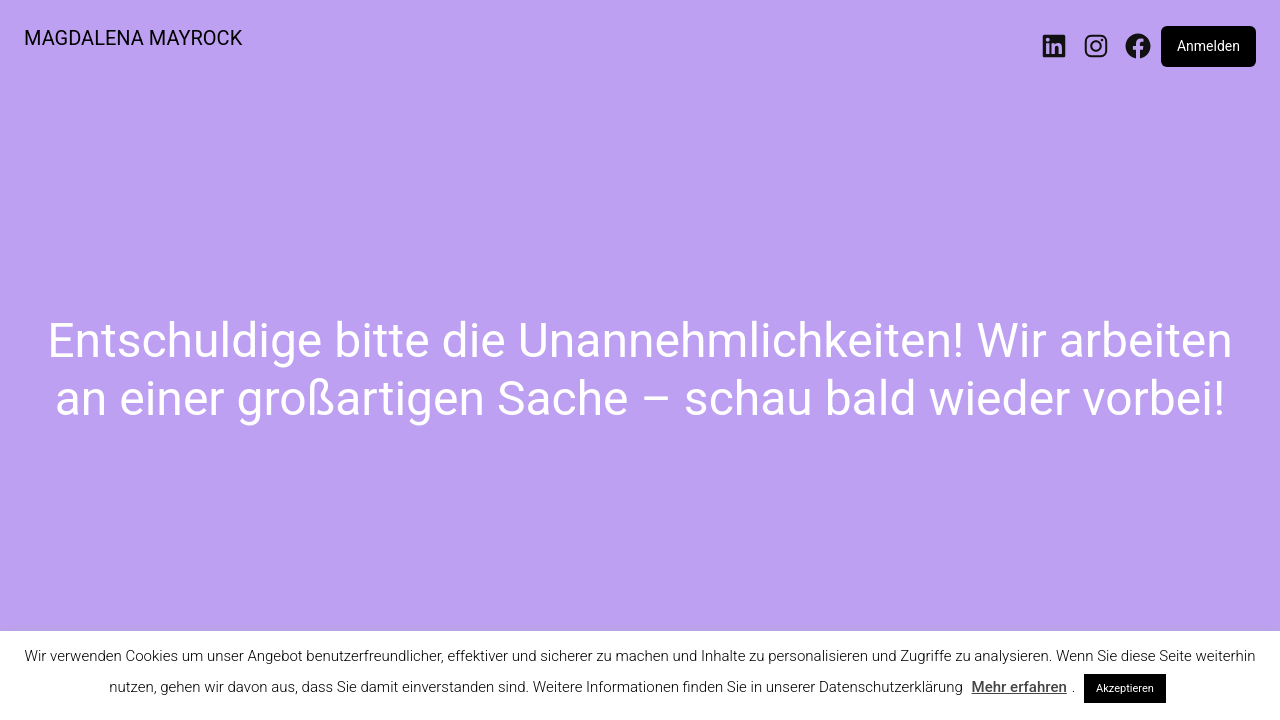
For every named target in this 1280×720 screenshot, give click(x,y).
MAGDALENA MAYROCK (133, 38)
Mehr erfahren (1019, 687)
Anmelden (1208, 46)
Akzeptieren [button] (1125, 688)
